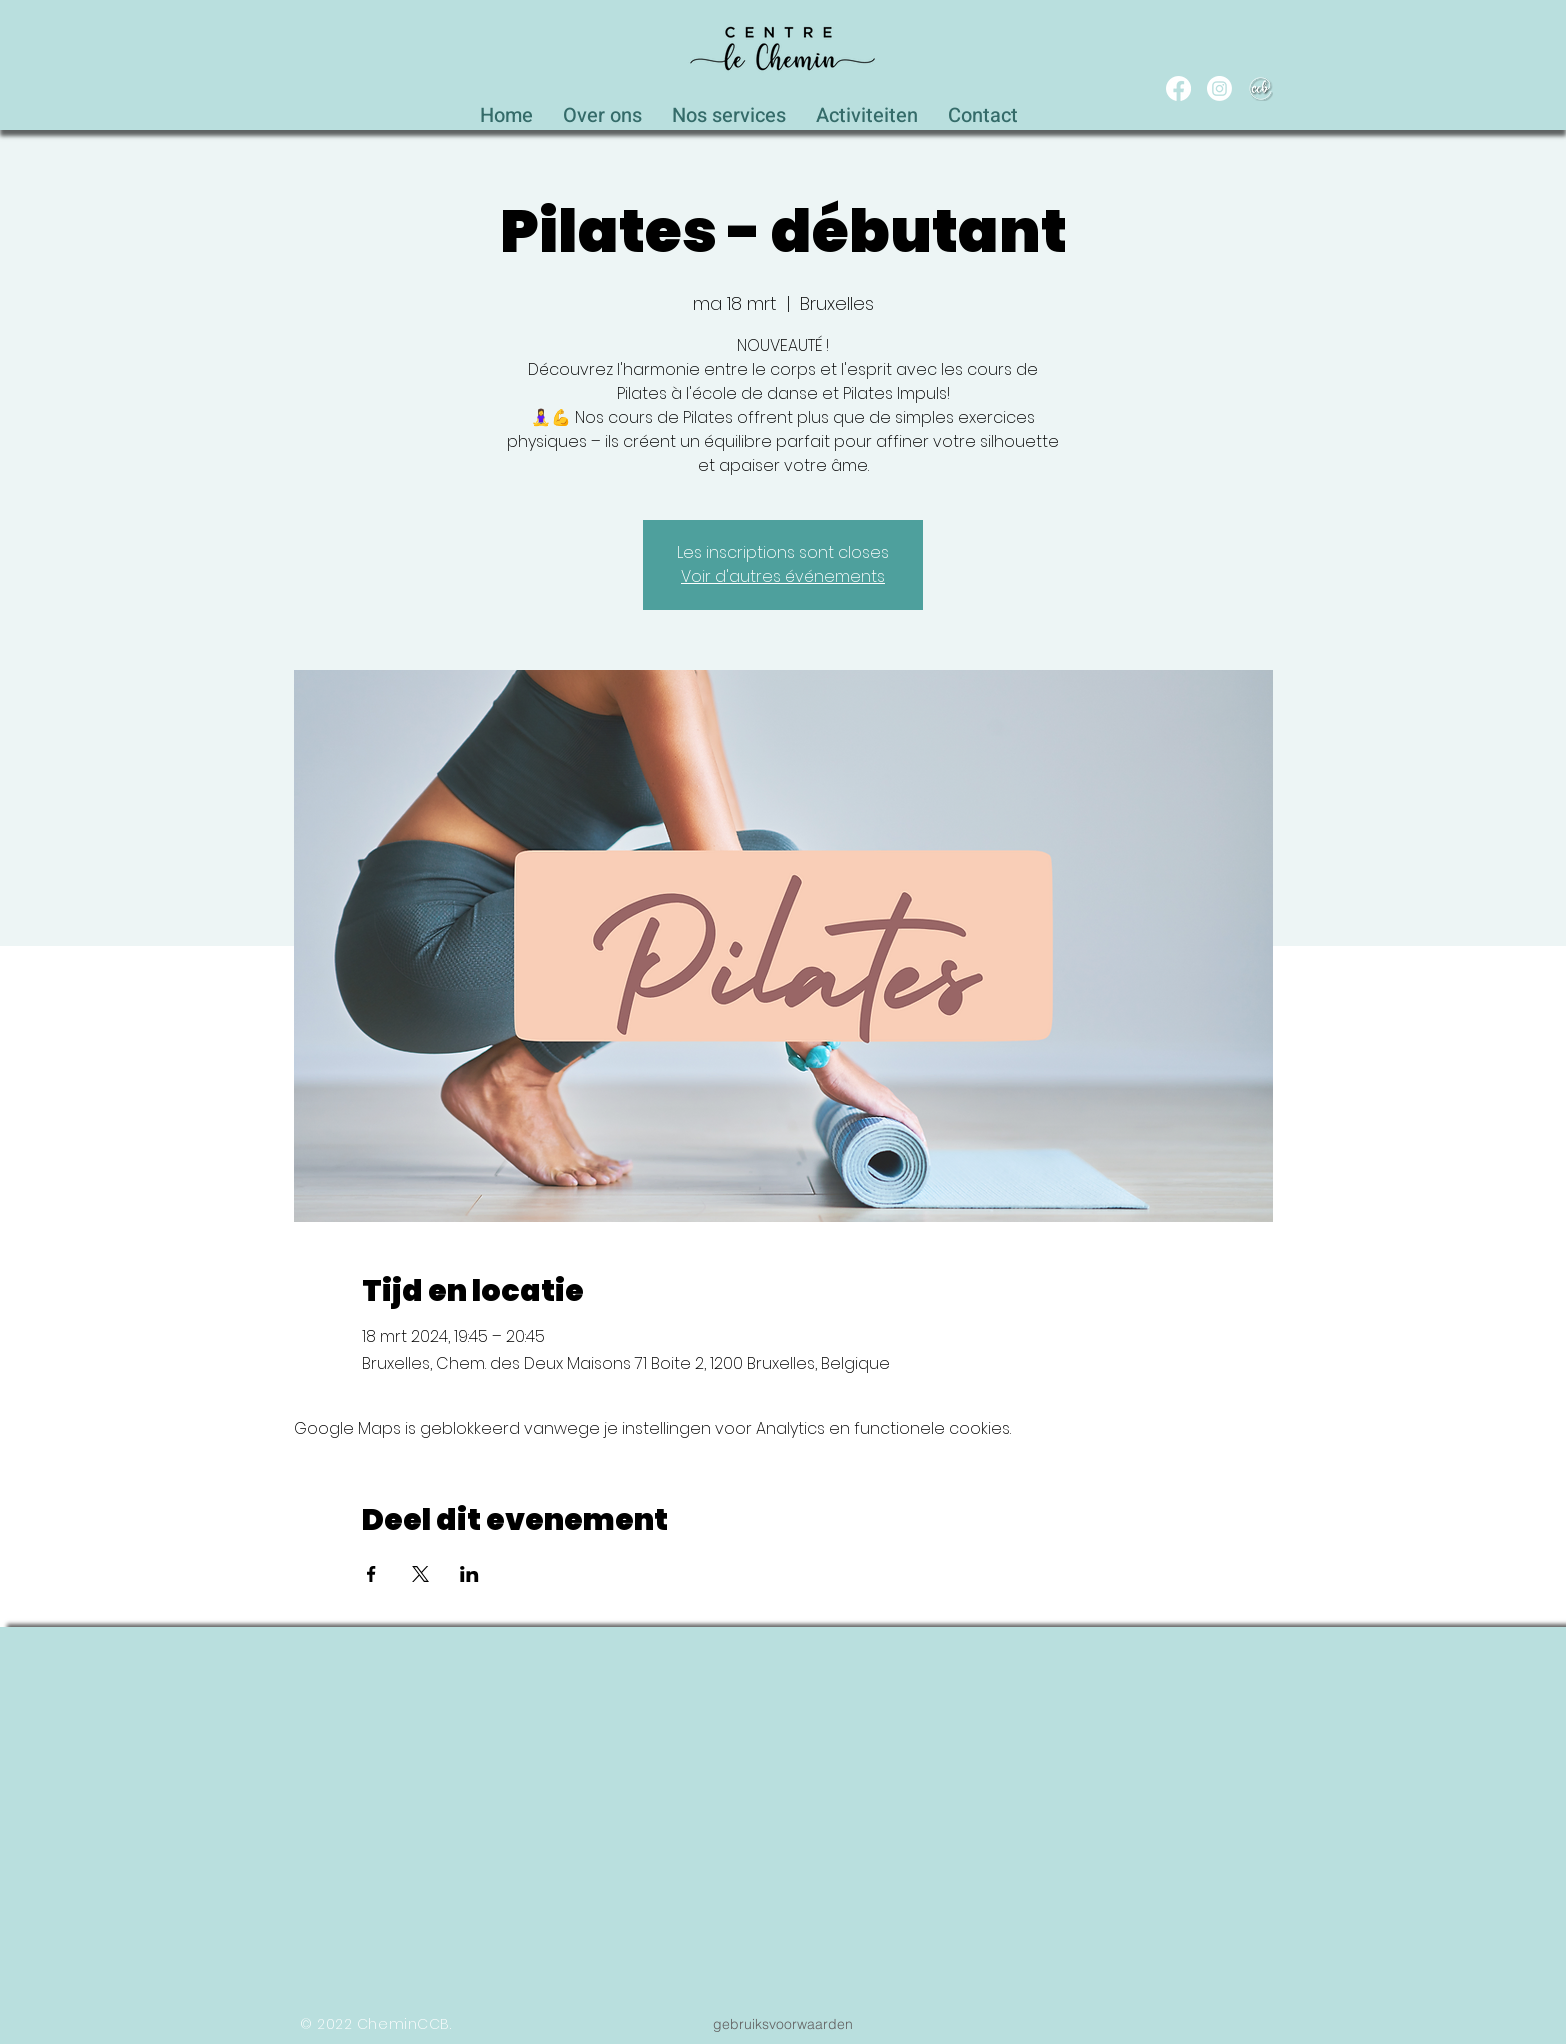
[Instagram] (1219, 88)
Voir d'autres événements (783, 576)
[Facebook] (1178, 88)
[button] (729, 110)
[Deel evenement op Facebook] (371, 1574)
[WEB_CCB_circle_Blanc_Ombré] (1260, 88)
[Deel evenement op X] (420, 1574)
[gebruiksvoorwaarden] (783, 2024)
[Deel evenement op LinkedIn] (469, 1574)
